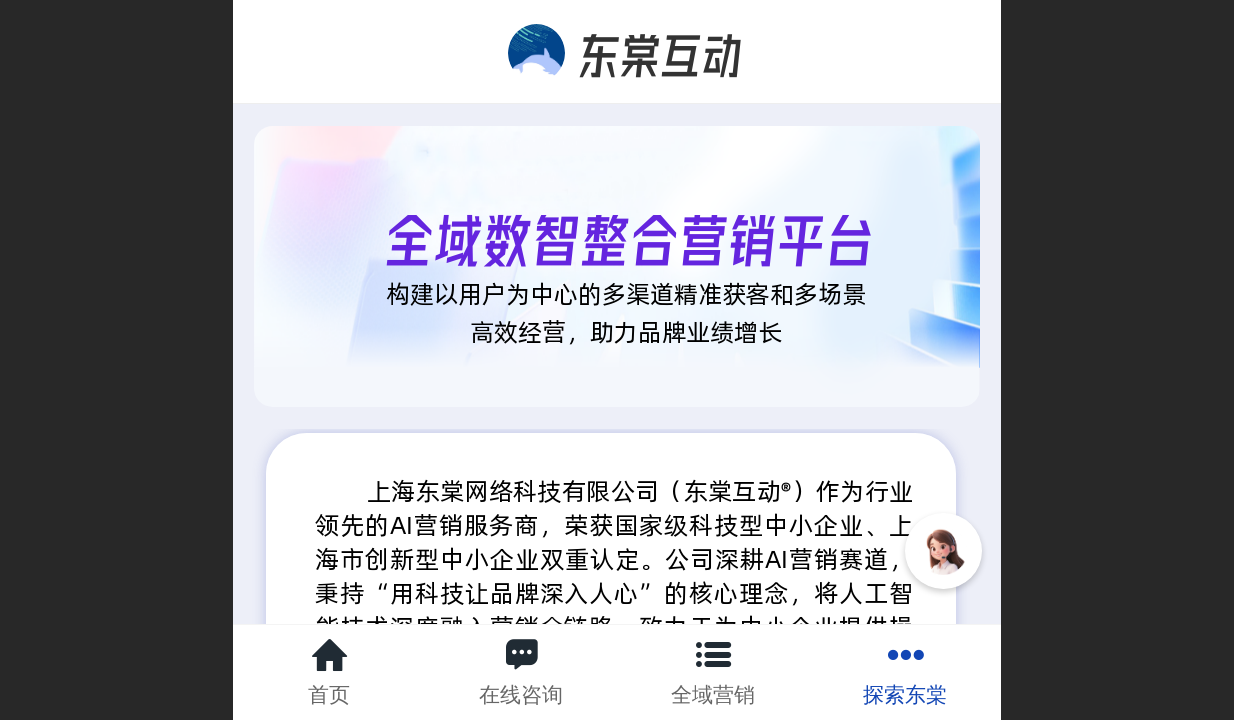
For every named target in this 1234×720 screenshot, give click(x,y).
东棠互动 (661, 50)
